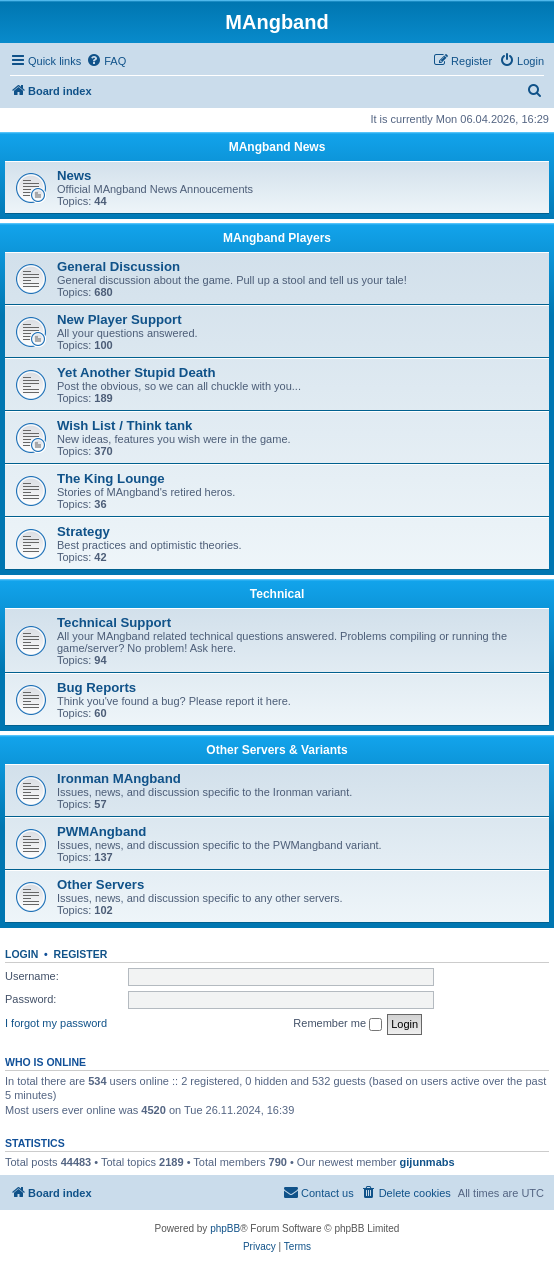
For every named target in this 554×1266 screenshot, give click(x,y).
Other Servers (100, 884)
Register (81, 954)
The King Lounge (111, 478)
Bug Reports (96, 687)
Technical (277, 594)
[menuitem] (106, 61)
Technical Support (114, 622)
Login (21, 954)
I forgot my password (56, 1023)
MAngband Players (277, 238)
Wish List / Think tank (124, 425)
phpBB (225, 1228)
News (74, 175)
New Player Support (119, 319)
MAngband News (277, 147)
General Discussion (118, 266)
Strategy (83, 531)
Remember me (337, 1024)
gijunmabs (427, 1162)
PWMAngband (101, 831)
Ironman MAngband (119, 778)
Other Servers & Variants (276, 750)
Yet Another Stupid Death (136, 372)
